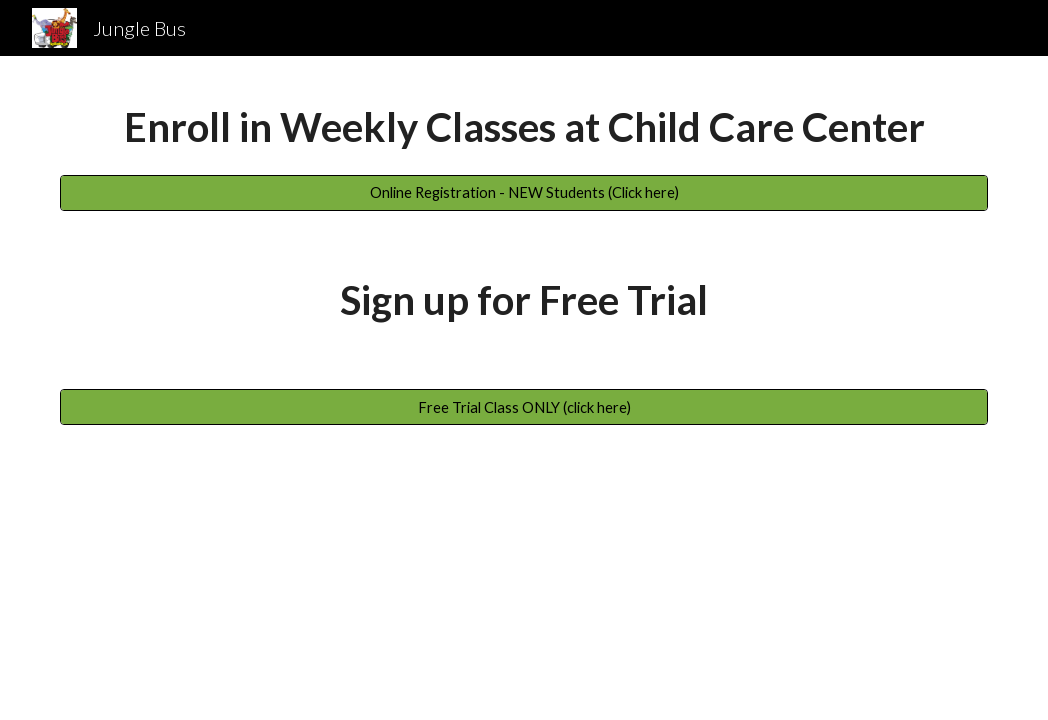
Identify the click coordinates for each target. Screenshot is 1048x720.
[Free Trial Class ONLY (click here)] (524, 407)
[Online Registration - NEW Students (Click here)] (524, 193)
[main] (524, 127)
